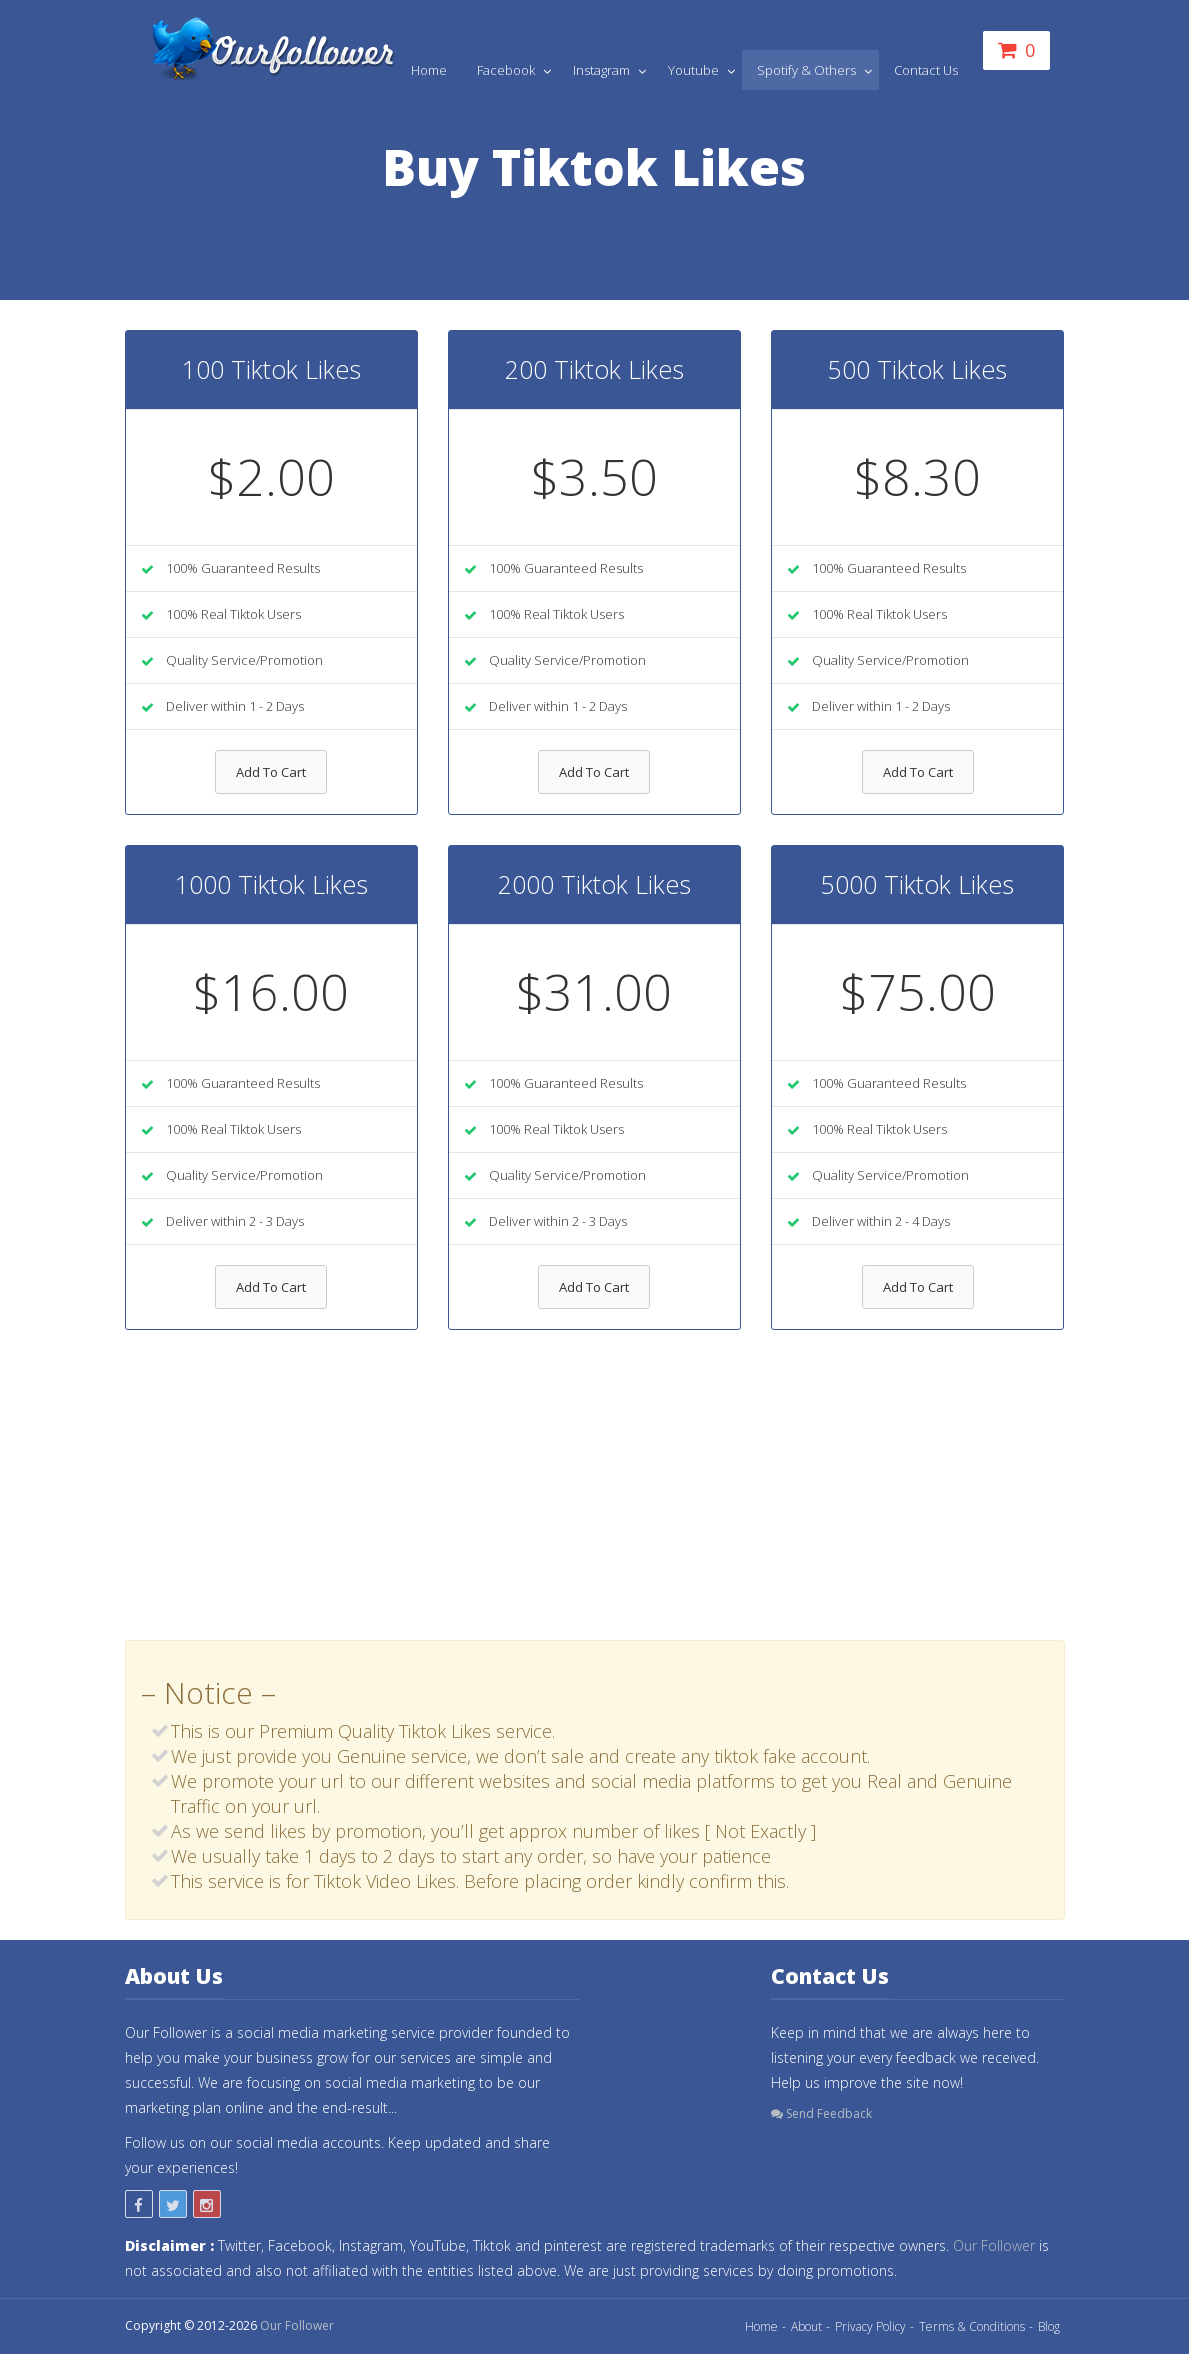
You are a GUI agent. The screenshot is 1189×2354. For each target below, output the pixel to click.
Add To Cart (271, 772)
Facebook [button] (507, 70)
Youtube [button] (695, 70)
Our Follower (994, 2245)
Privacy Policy (870, 2326)
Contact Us (926, 70)
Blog (1049, 2326)
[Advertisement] (595, 1500)
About (806, 2326)
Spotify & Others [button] (808, 70)
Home (429, 70)
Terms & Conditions (972, 2326)
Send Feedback (821, 2113)
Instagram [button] (603, 70)
